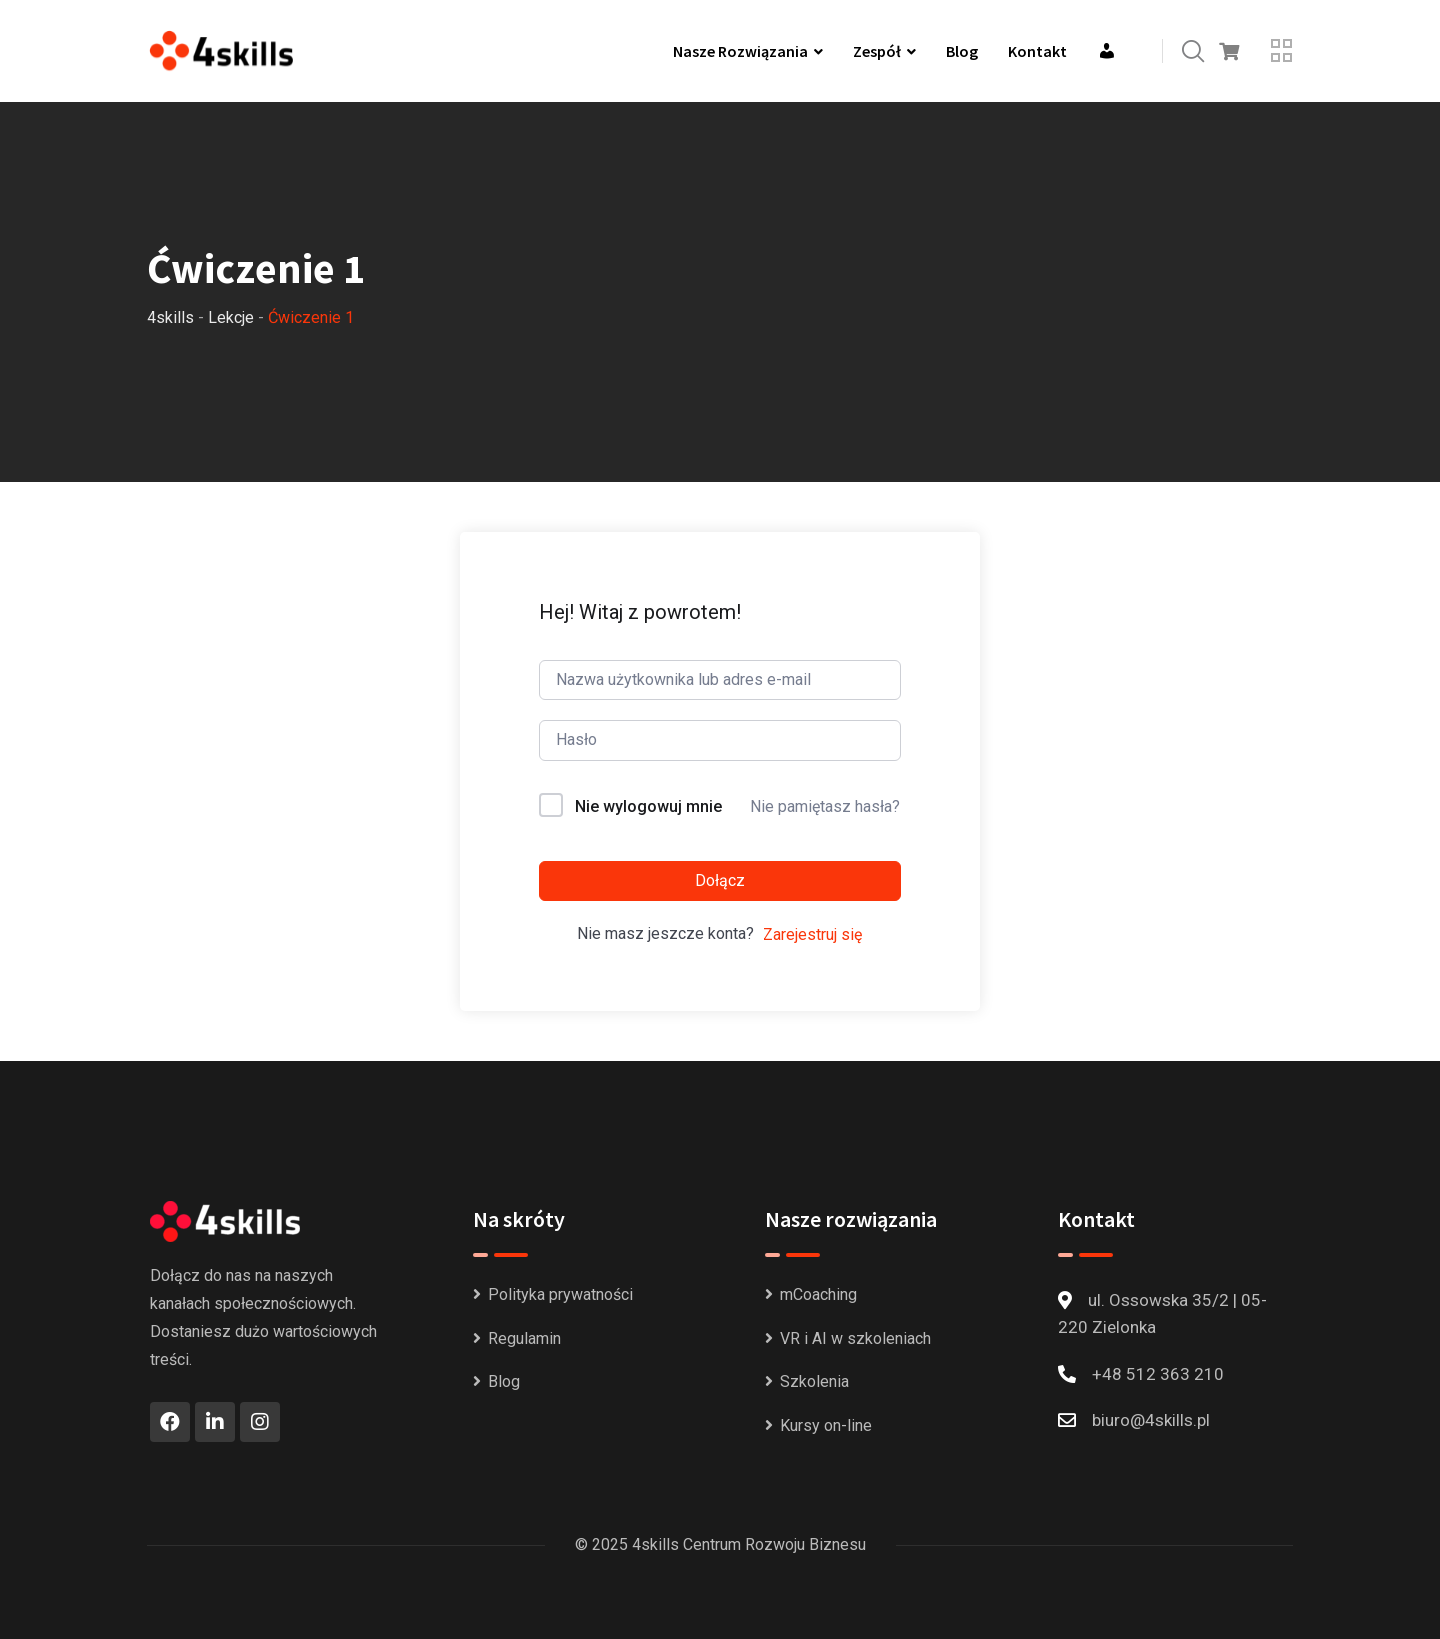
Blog (962, 51)
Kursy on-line (826, 1425)
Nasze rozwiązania (740, 51)
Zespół (877, 51)
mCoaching (818, 1294)
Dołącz (720, 880)
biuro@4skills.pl (1151, 1420)
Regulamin (524, 1338)
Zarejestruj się (812, 934)
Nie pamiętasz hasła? (825, 806)
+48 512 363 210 (1158, 1374)
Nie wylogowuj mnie (648, 806)
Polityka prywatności (560, 1294)
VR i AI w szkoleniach (855, 1338)
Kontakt (1037, 51)
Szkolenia (814, 1381)
